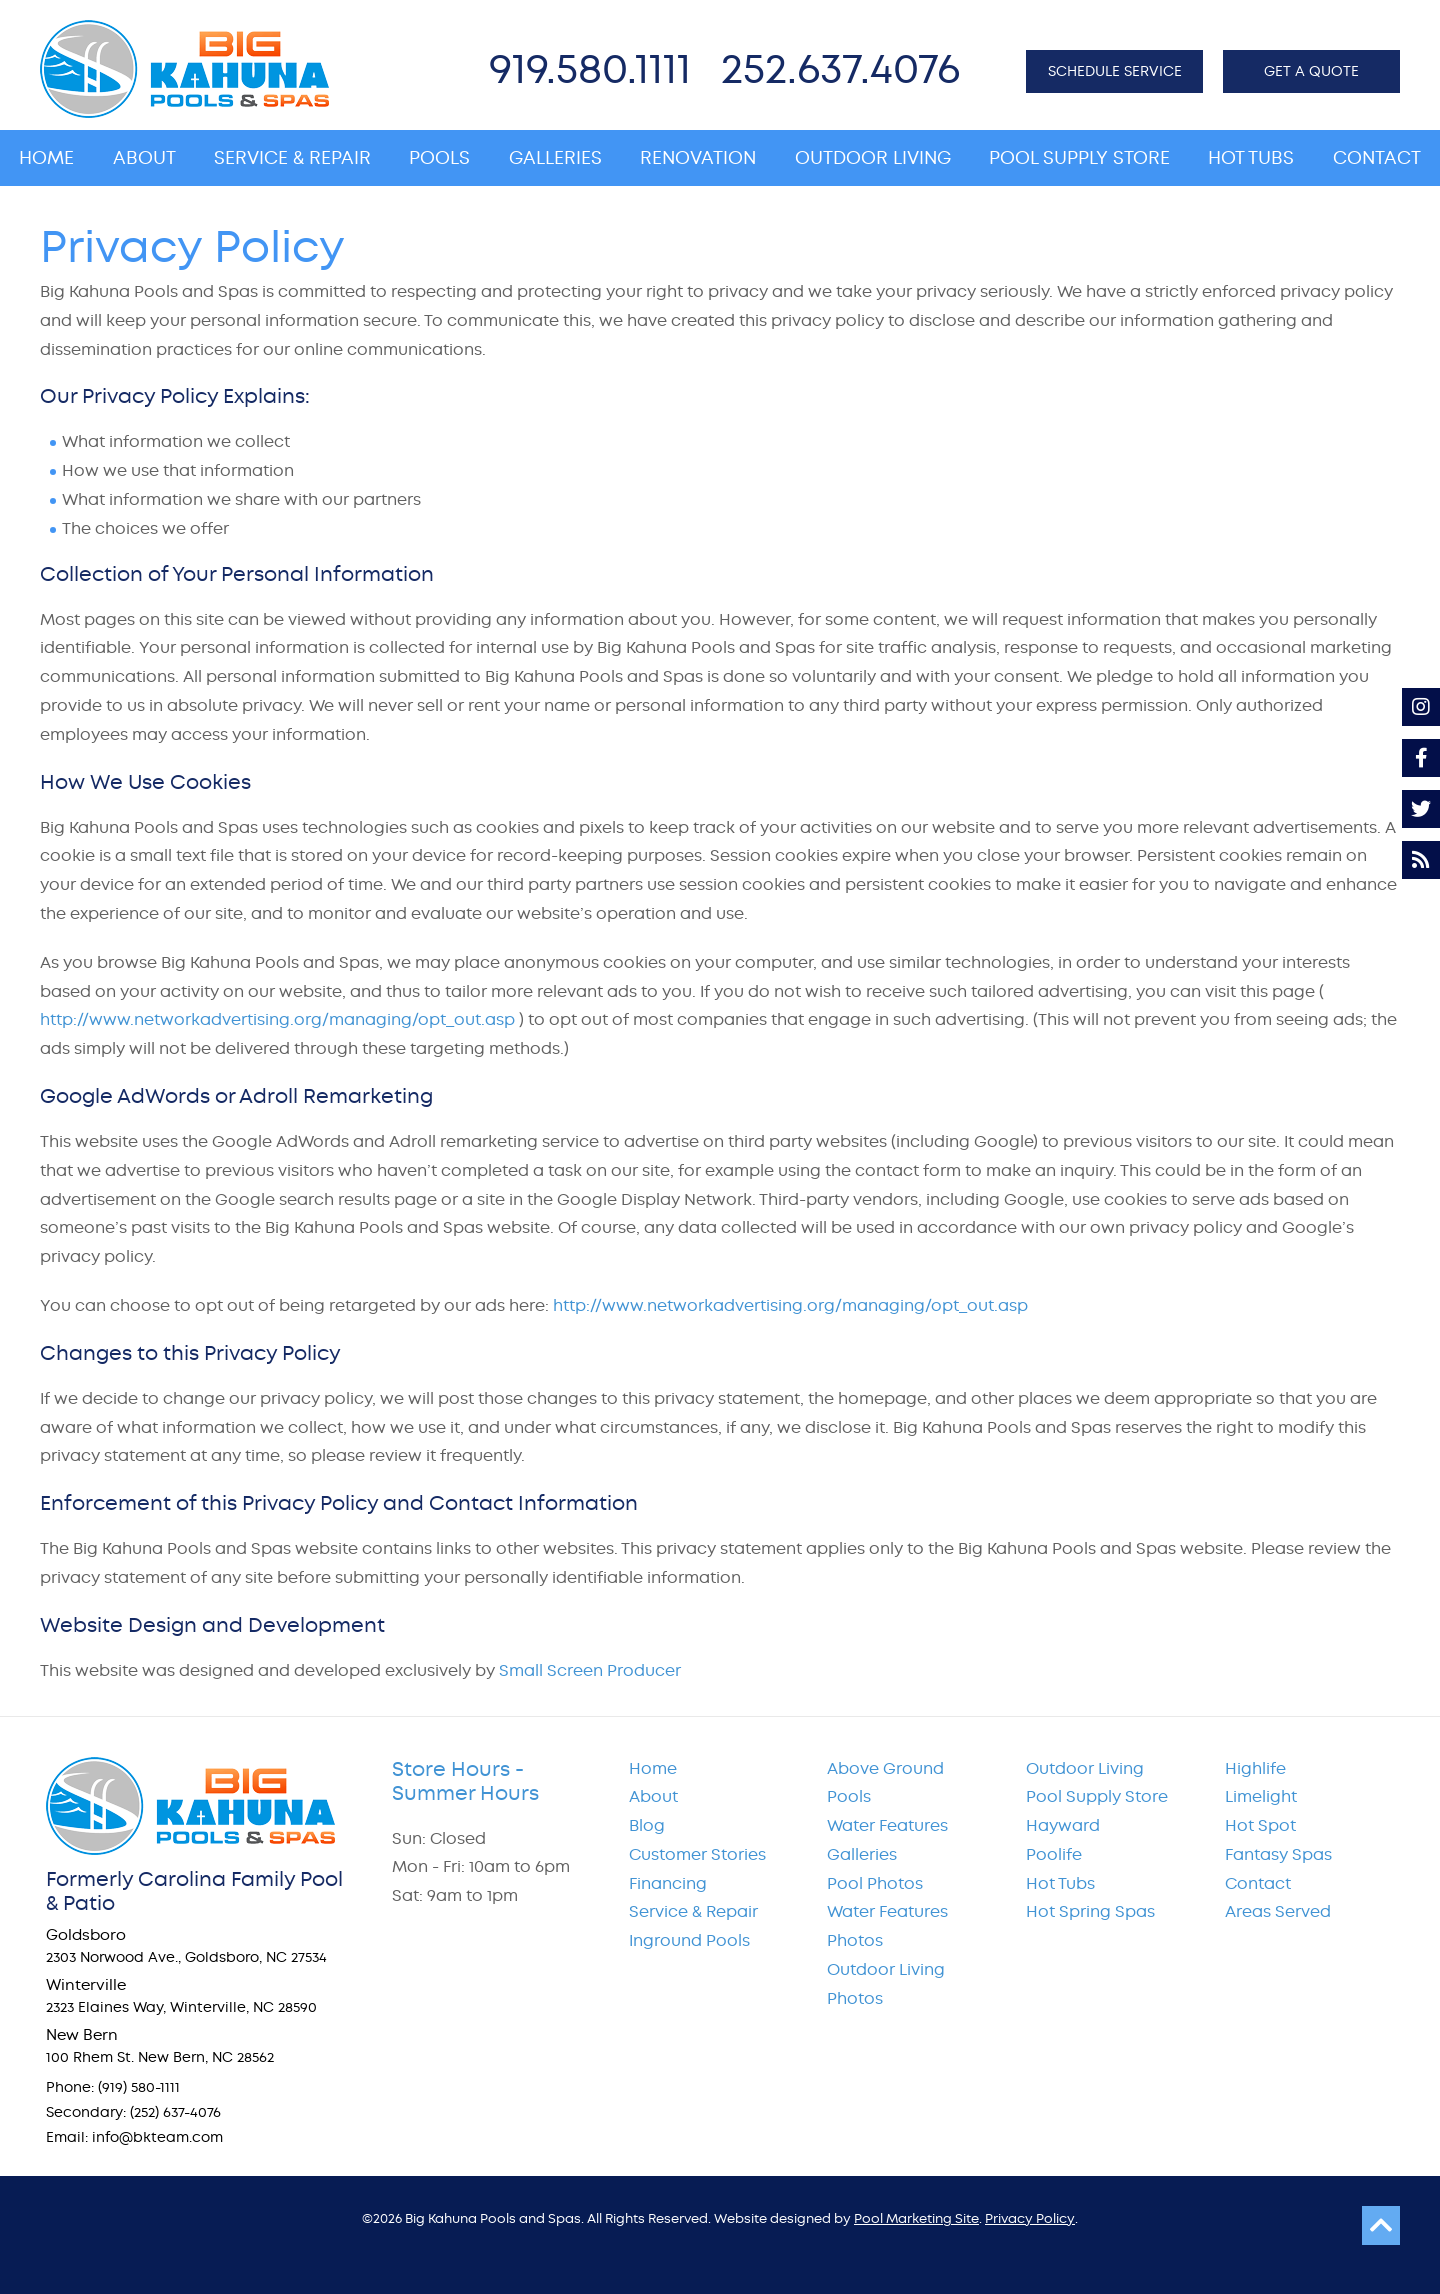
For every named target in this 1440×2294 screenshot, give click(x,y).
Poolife (1054, 1854)
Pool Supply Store (1097, 1796)
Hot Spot (1260, 1825)
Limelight (1261, 1796)
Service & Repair (693, 1911)
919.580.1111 (590, 68)
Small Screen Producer (590, 1670)
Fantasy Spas (1278, 1854)
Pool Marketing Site (916, 2218)
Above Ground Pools (885, 1783)
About (653, 1796)
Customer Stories (697, 1854)
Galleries (862, 1854)
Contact (1258, 1883)
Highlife (1255, 1768)
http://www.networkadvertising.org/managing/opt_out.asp (277, 1019)
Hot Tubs (1060, 1883)
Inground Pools (689, 1940)
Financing (668, 1883)
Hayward (1063, 1825)
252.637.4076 (840, 68)
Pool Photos (875, 1883)
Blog (647, 1825)
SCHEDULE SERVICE (1115, 71)
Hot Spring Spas (1090, 1911)
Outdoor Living (1085, 1768)
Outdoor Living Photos (886, 1984)
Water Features (887, 1825)
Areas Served (1278, 1911)
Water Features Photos (887, 1926)
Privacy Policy (1030, 2218)
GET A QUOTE (1311, 71)
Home (653, 1768)
